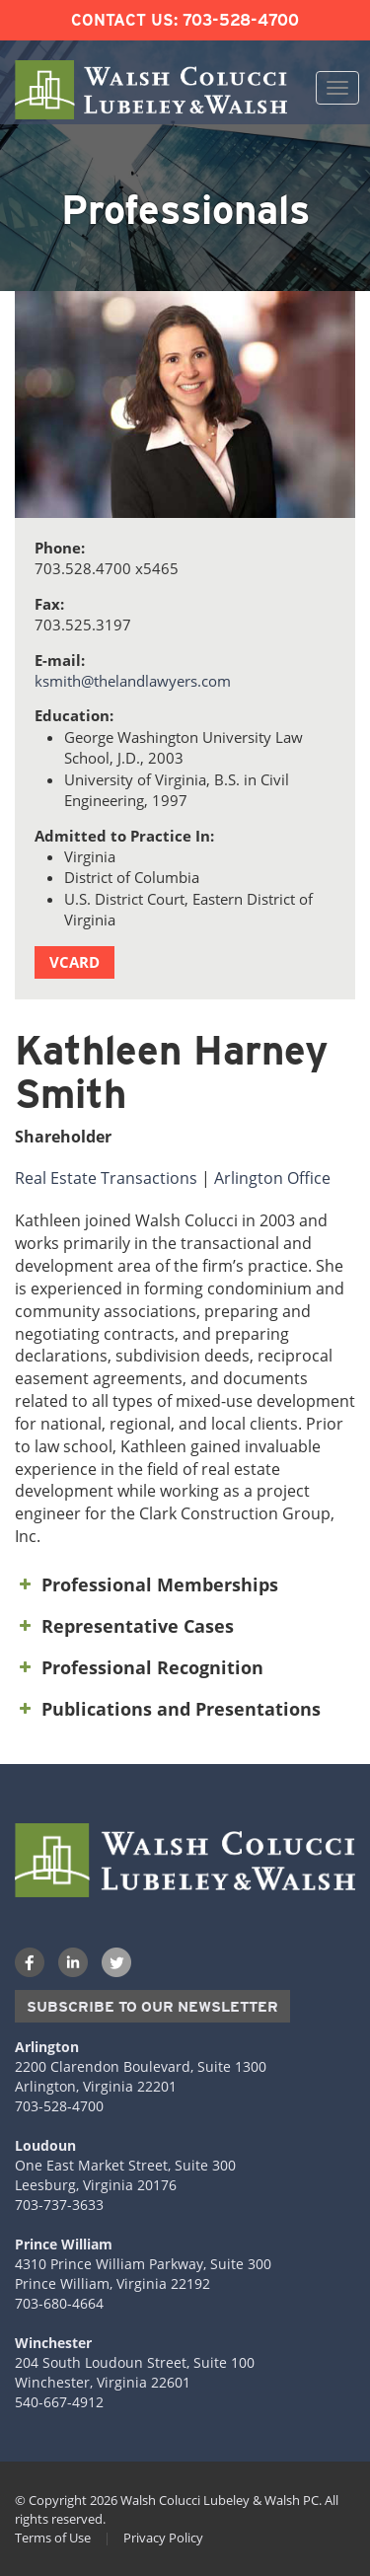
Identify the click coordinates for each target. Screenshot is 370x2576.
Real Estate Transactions (106, 1178)
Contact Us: (124, 20)
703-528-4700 (241, 20)
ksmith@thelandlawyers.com (133, 681)
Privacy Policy (163, 2537)
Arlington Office (272, 1178)
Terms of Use (53, 2537)
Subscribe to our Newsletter (152, 2007)
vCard (74, 962)
